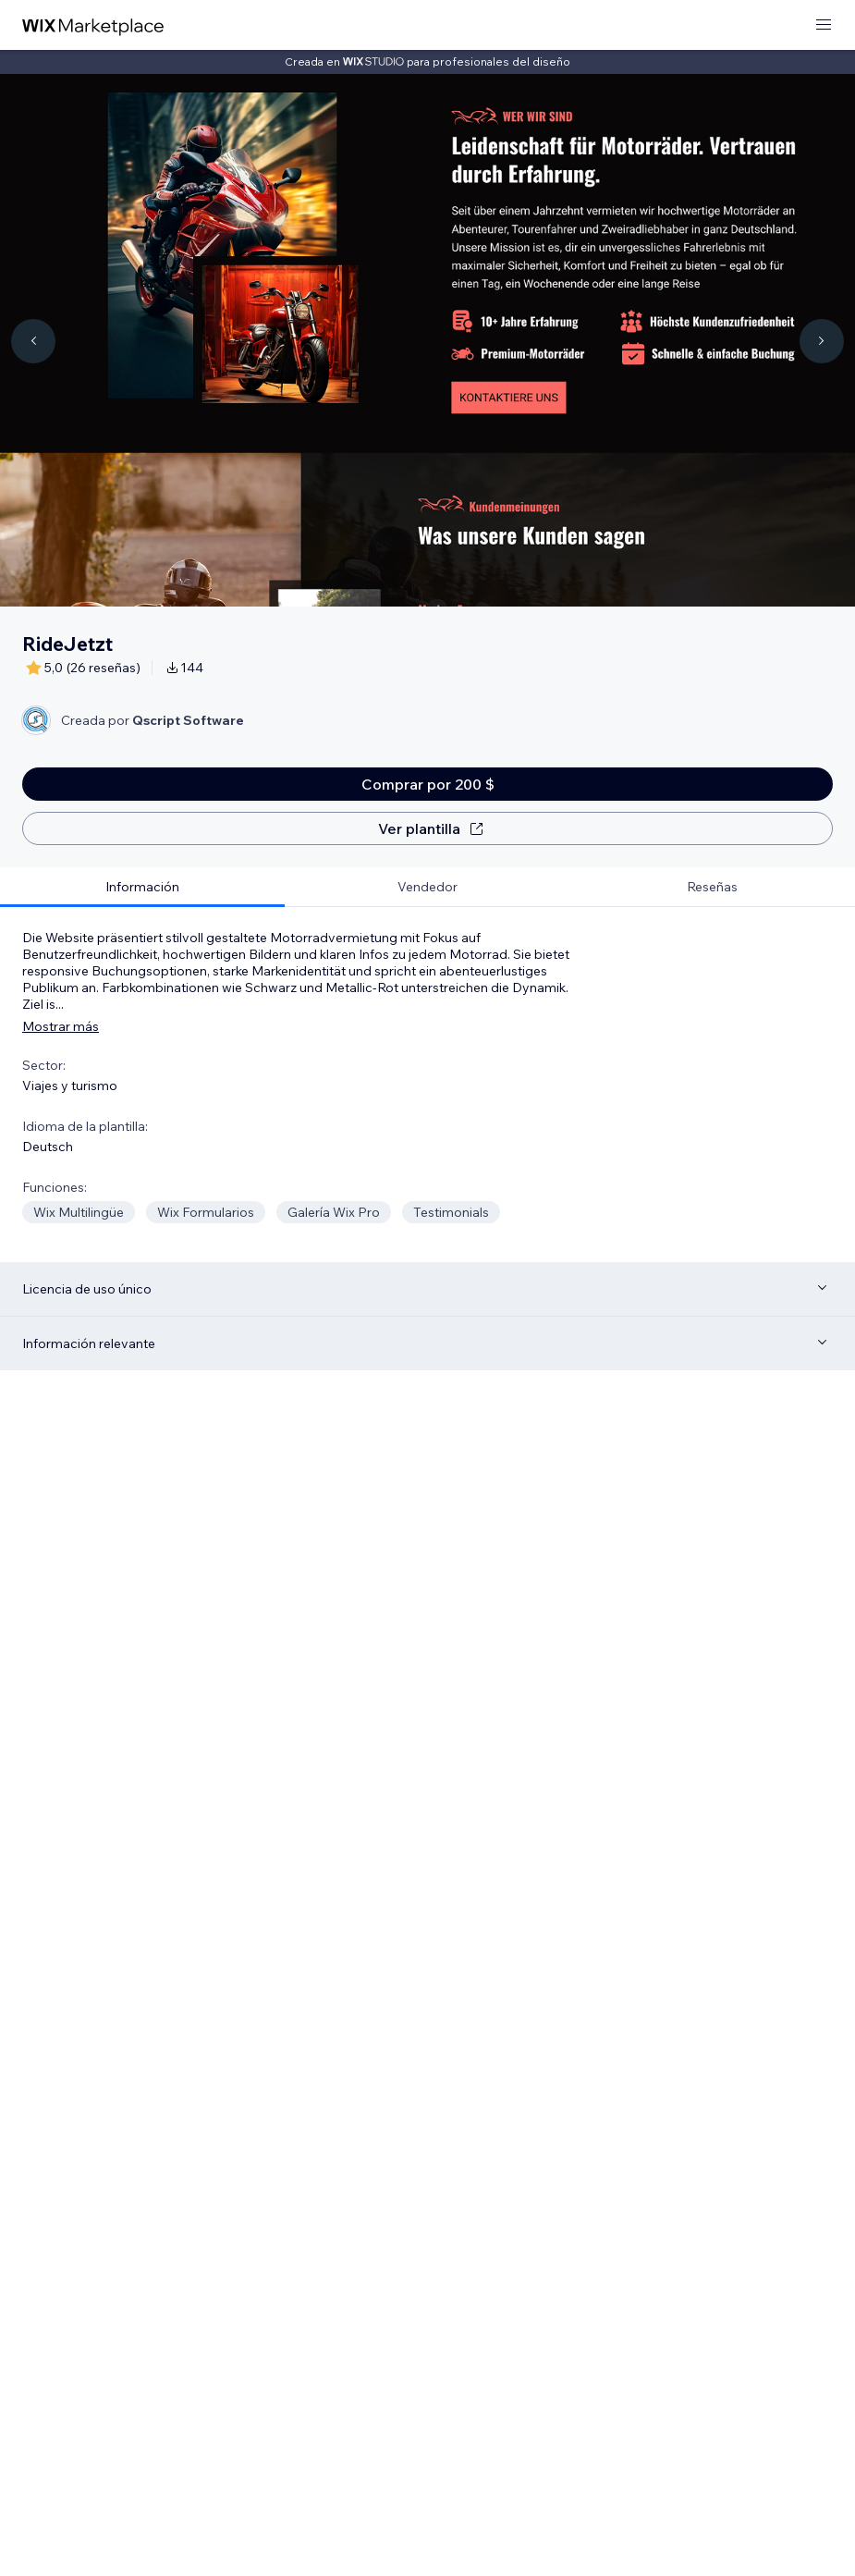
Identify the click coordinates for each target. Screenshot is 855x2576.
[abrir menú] (823, 25)
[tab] (142, 887)
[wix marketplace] (93, 25)
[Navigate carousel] (33, 341)
